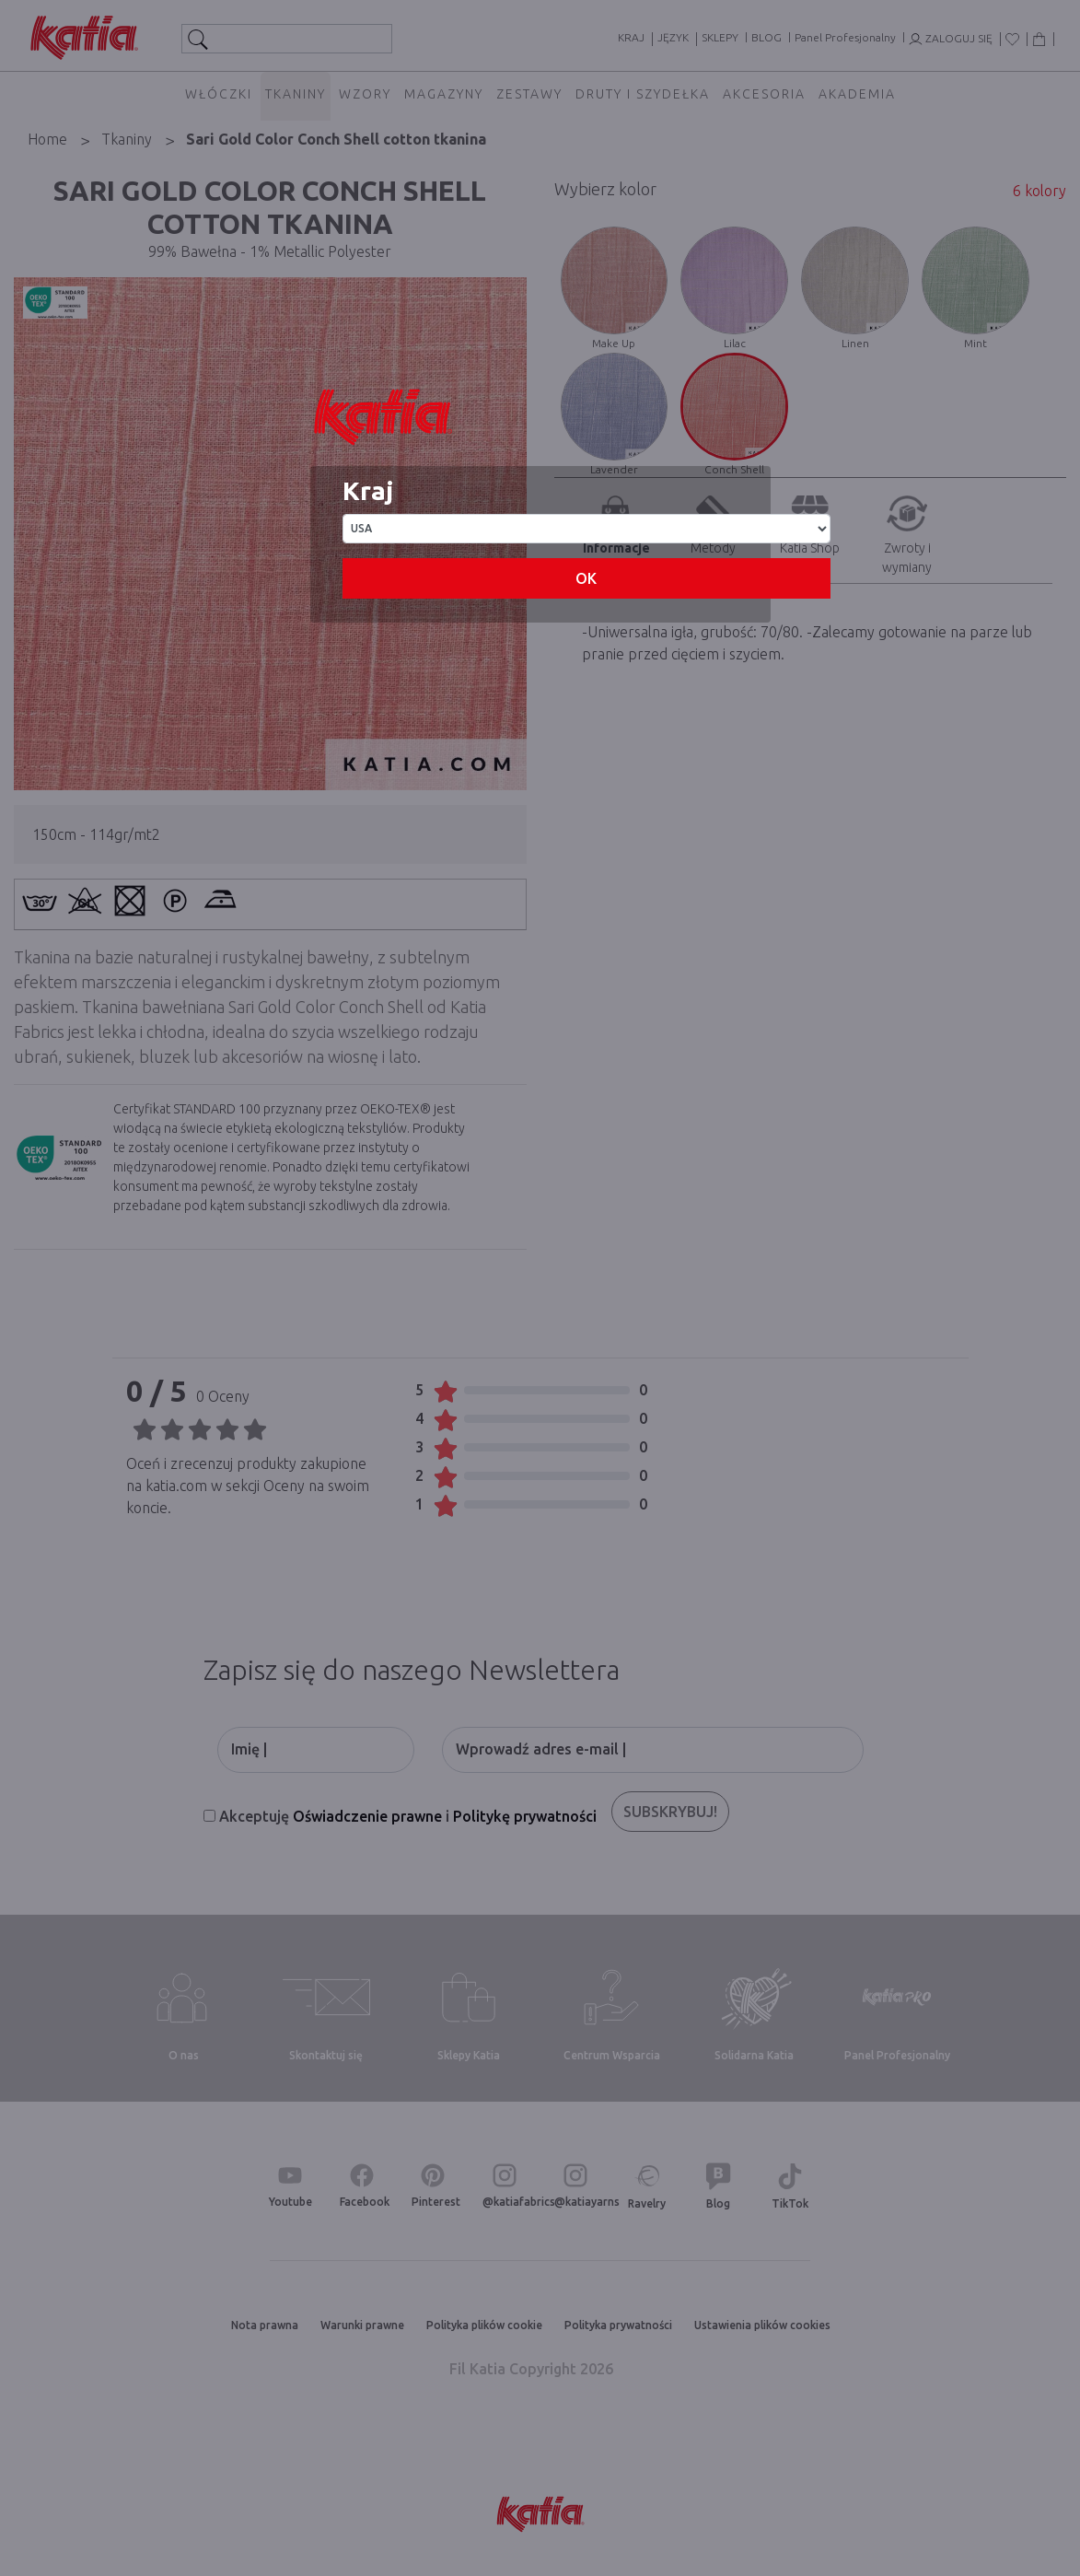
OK (586, 578)
